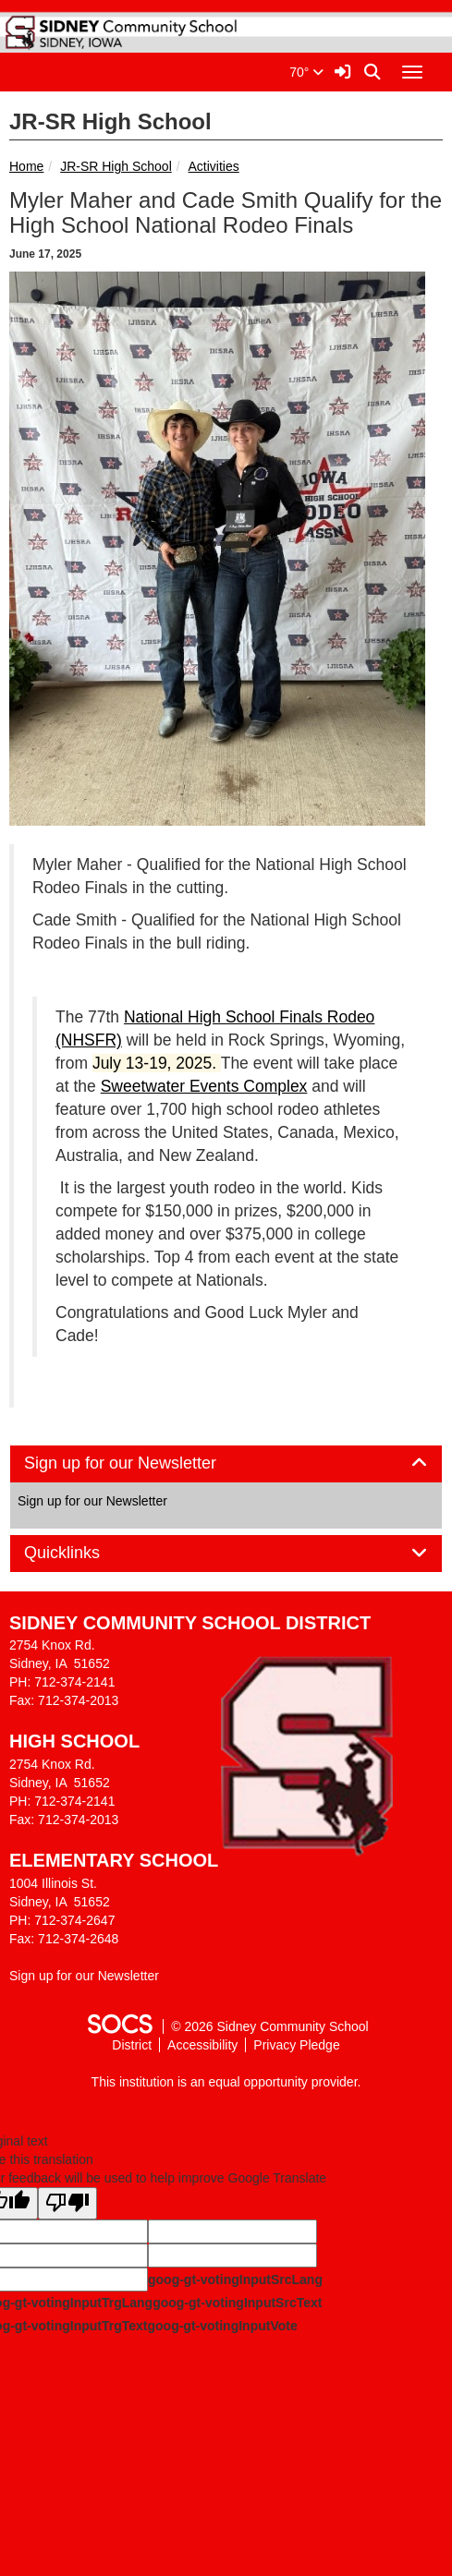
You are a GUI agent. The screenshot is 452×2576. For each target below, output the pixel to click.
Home (26, 166)
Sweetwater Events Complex (204, 1086)
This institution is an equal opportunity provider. (226, 2081)
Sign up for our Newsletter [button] (141, 1463)
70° (306, 72)
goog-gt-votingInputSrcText (237, 2302)
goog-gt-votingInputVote (222, 2325)
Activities (214, 166)
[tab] (226, 1463)
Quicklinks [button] (82, 1553)
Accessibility (202, 2045)
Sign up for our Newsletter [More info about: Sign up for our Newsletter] (92, 1501)
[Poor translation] (67, 2203)
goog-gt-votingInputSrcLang (235, 2279)
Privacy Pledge (296, 2045)
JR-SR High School (116, 166)
